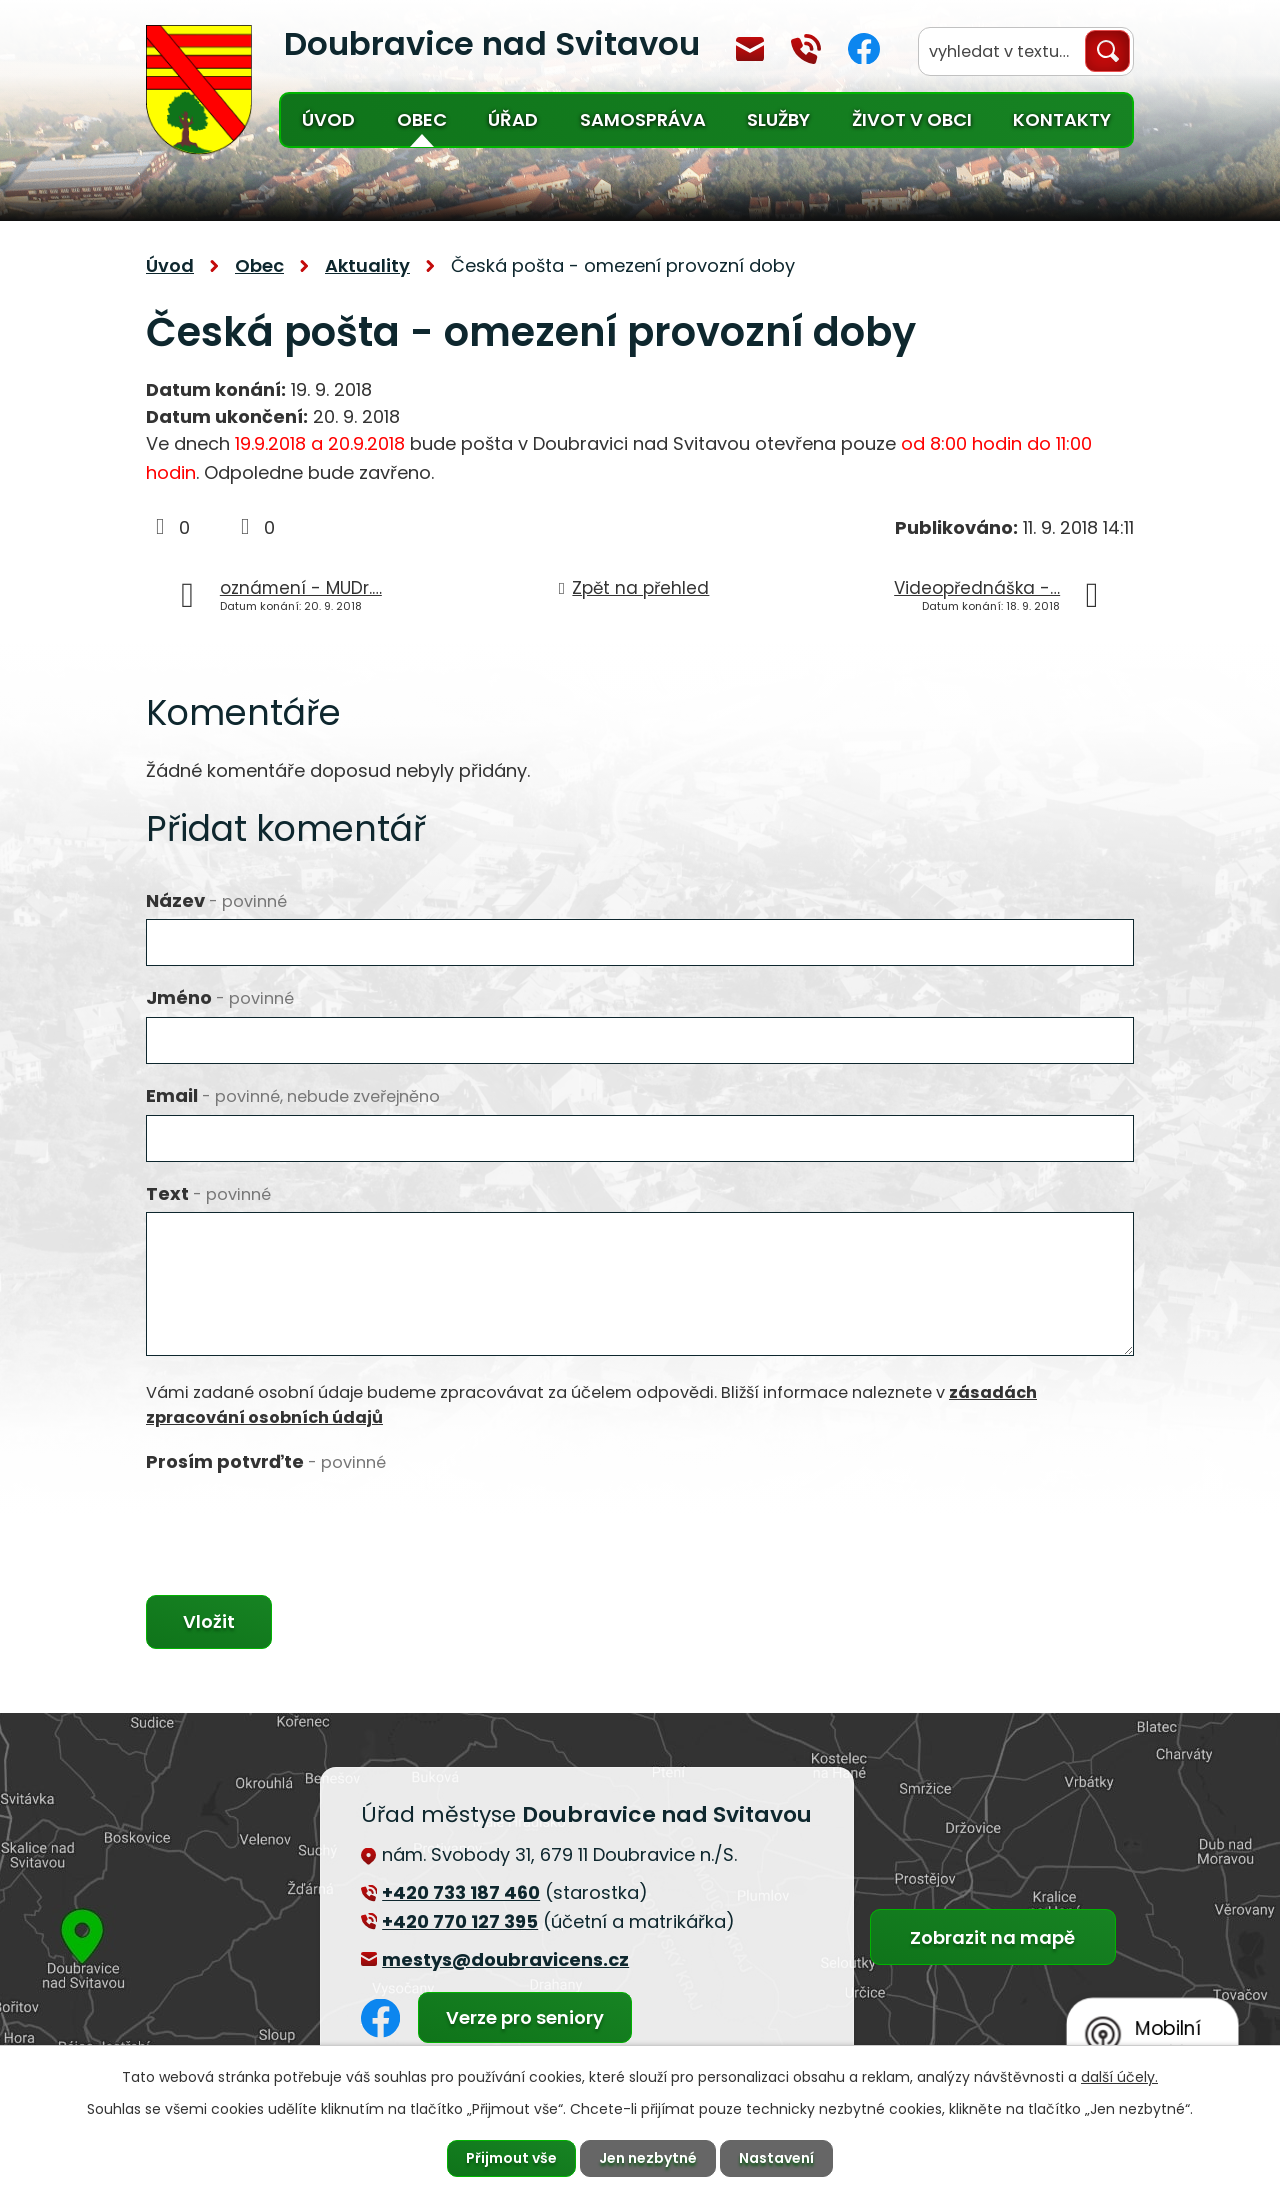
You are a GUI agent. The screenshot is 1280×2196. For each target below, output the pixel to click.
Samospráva (643, 119)
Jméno (220, 997)
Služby (778, 119)
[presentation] (298, 1520)
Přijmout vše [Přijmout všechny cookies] (511, 2158)
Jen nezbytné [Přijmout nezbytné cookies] (648, 2158)
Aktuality (367, 265)
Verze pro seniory (525, 2017)
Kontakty (1062, 119)
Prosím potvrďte (266, 1461)
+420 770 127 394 (806, 49)
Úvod (328, 119)
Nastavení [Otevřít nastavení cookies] (776, 2158)
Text (208, 1193)
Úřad (513, 119)
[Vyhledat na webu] (1026, 51)
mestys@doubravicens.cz (750, 49)
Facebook (864, 48)
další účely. (1119, 2077)
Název (216, 900)
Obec (422, 119)
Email (293, 1095)
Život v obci (912, 119)
